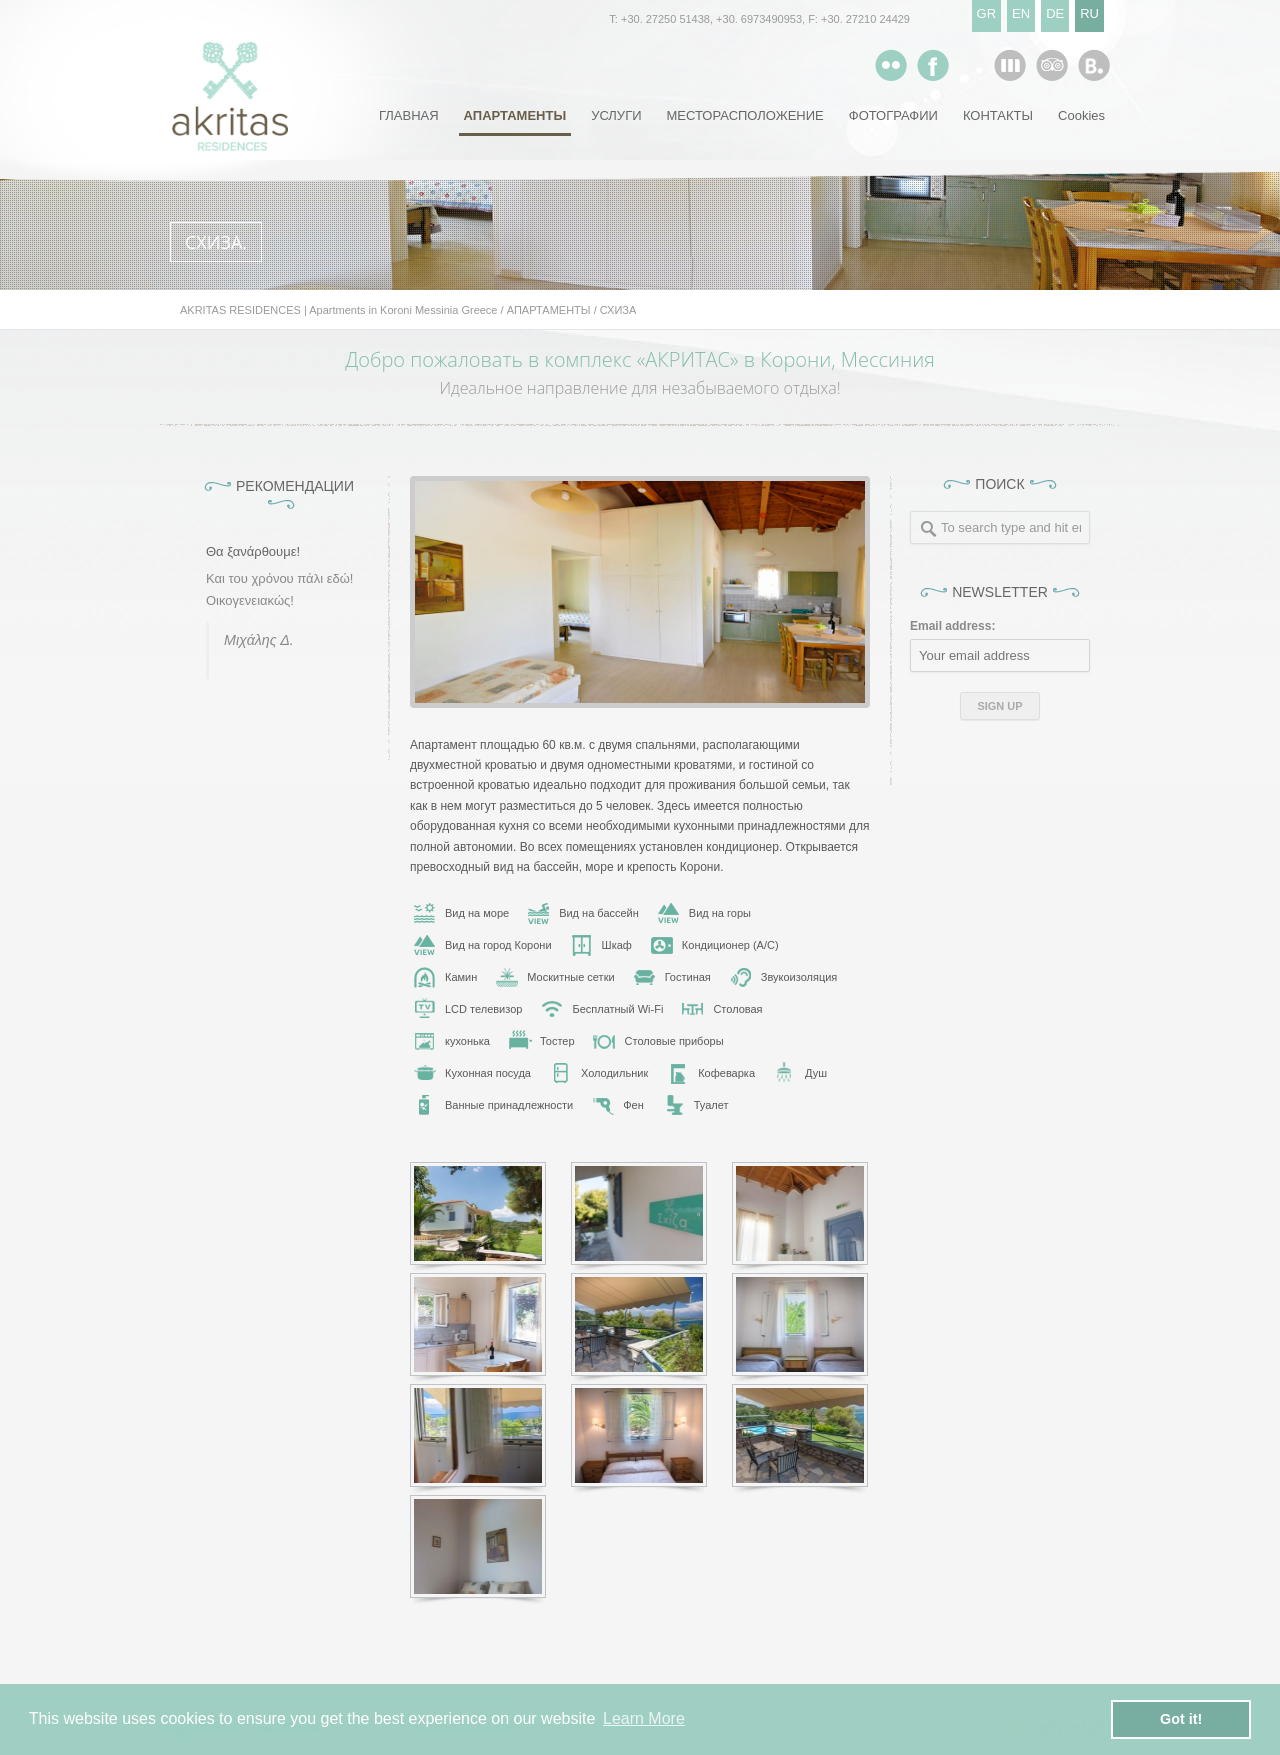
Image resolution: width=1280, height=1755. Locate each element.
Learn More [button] (644, 1718)
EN (1021, 13)
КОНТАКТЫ (998, 115)
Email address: (952, 626)
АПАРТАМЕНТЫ (515, 115)
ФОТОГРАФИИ (893, 115)
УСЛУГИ (616, 115)
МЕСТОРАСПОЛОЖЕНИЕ (745, 115)
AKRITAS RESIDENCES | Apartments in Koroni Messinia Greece (339, 310)
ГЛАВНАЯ (409, 115)
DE (1055, 13)
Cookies (1081, 115)
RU (1089, 13)
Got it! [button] (1181, 1719)
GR (987, 13)
